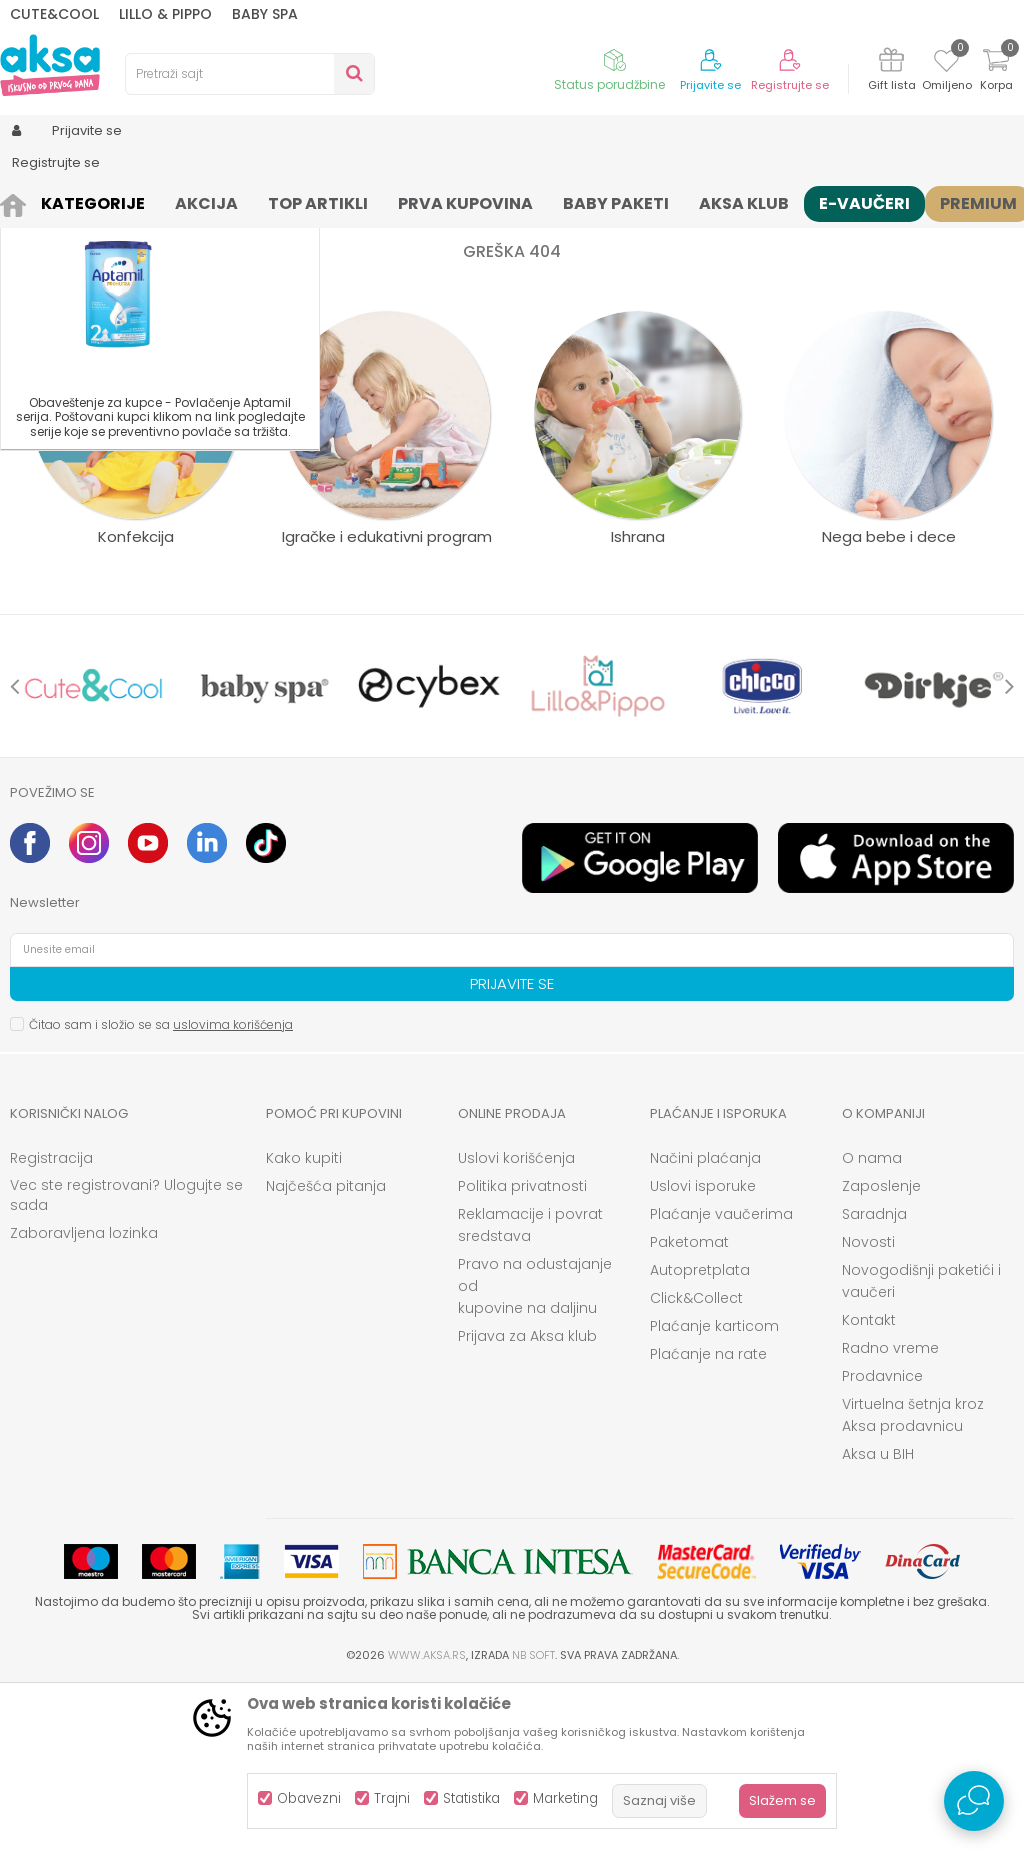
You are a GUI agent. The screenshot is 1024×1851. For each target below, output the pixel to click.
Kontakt (869, 1485)
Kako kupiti (304, 1323)
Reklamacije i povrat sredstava (530, 1390)
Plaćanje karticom (714, 1491)
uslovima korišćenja (233, 1189)
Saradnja (874, 1379)
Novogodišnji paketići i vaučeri (921, 1446)
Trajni (392, 1798)
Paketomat (689, 1407)
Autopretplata (700, 1435)
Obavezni (309, 1798)
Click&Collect (696, 1463)
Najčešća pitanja (326, 1351)
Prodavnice (882, 1541)
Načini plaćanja (705, 1323)
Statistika (471, 1798)
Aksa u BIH (878, 1619)
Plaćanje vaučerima (721, 1379)
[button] (250, 74)
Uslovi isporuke (703, 1351)
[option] (94, 851)
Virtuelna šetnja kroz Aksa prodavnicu (913, 1580)
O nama (872, 1323)
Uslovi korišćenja (516, 1323)
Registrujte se (790, 85)
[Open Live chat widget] (974, 1801)
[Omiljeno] (946, 64)
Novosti (868, 1407)
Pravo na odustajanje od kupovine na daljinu (535, 1451)
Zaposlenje (881, 1351)
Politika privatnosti (522, 1351)
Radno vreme (890, 1513)
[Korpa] (996, 72)
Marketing (565, 1798)
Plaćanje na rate (708, 1519)
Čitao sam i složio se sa (161, 1189)
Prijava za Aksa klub (527, 1501)
